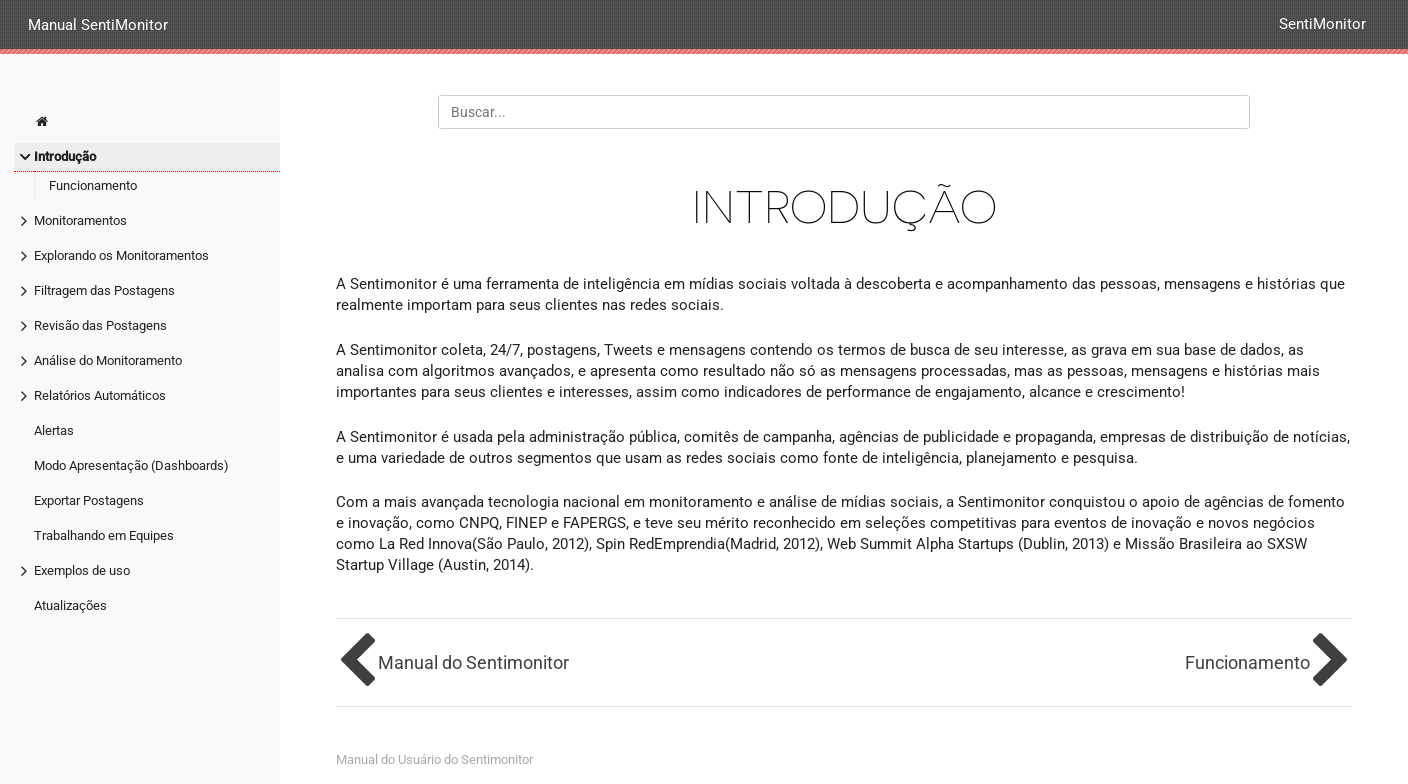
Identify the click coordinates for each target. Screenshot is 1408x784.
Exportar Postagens (89, 500)
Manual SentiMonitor (98, 24)
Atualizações (70, 605)
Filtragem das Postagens (104, 290)
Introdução (65, 156)
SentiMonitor (1322, 24)
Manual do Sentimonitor (473, 662)
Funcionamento (93, 185)
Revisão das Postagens (100, 325)
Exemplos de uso (82, 570)
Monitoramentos (80, 220)
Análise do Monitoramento (108, 360)
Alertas (54, 430)
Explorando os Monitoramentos (121, 255)
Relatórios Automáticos (100, 395)
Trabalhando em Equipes (104, 535)
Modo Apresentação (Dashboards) (131, 465)
